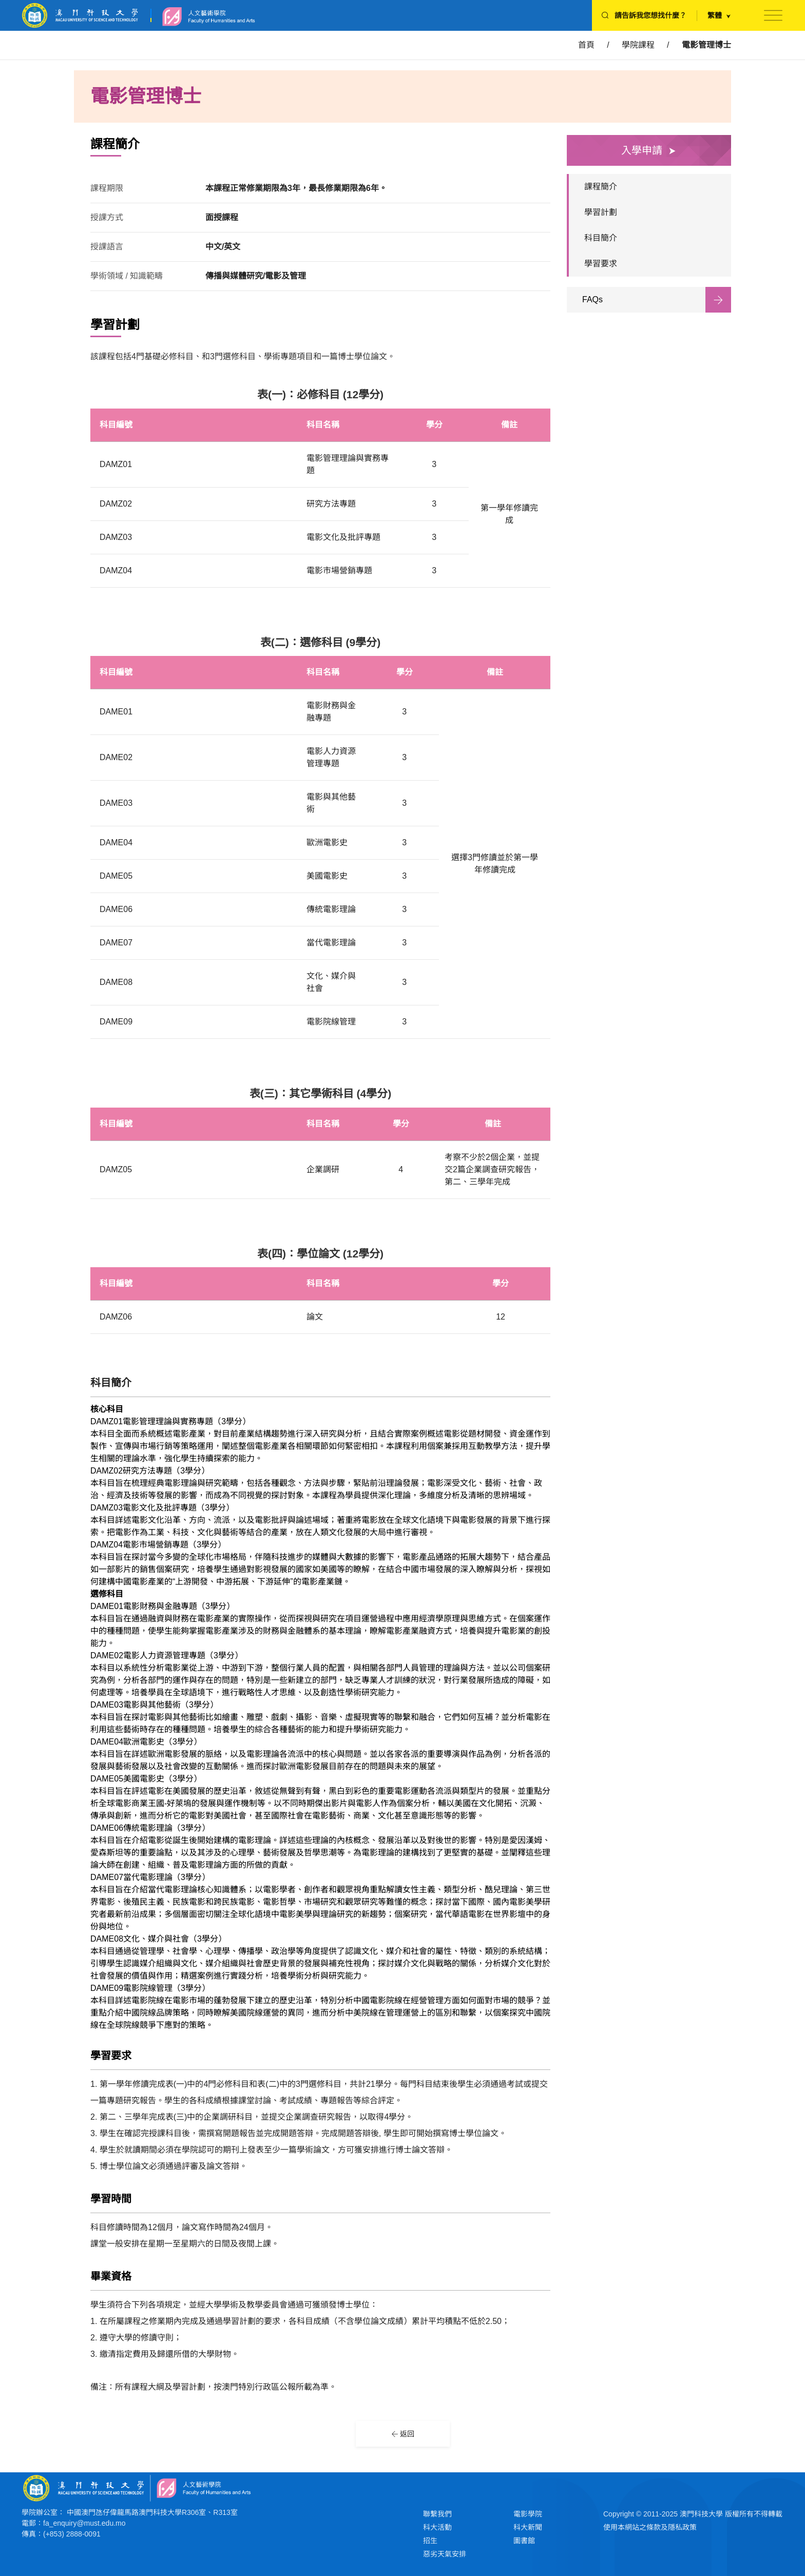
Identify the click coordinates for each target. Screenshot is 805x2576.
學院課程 (638, 45)
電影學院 (527, 2514)
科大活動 (437, 2527)
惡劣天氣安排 (444, 2554)
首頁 (586, 45)
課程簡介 (600, 186)
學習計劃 (600, 212)
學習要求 (600, 263)
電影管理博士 (706, 45)
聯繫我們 (437, 2514)
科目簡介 (600, 238)
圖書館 (524, 2540)
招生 (430, 2540)
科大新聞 (527, 2527)
